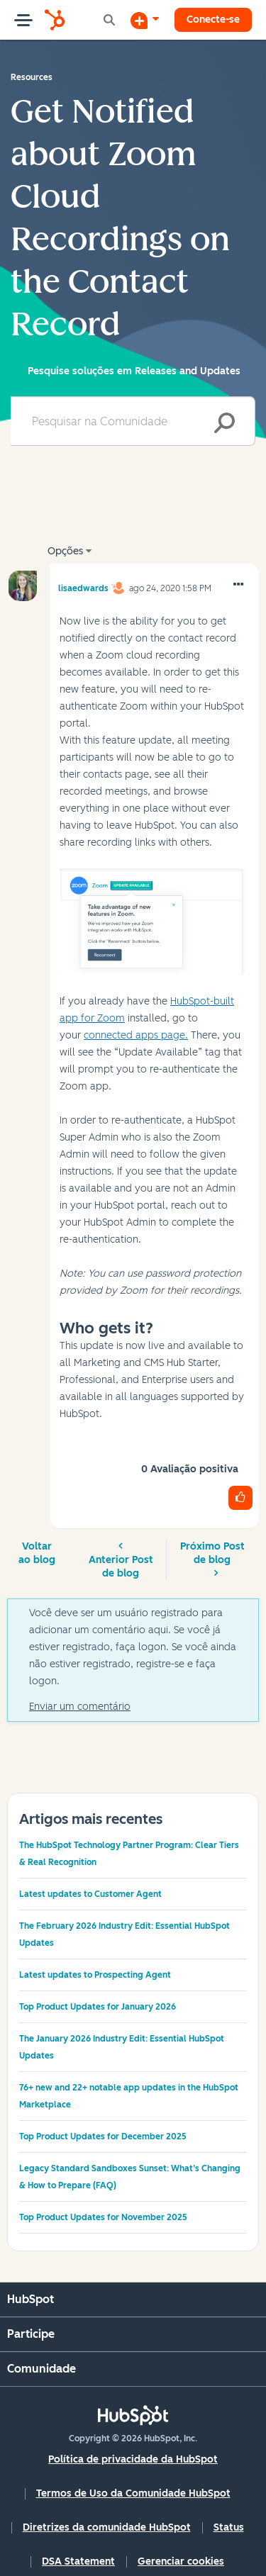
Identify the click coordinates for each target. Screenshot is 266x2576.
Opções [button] (65, 551)
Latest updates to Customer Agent (90, 1894)
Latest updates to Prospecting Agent (95, 1975)
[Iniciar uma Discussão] (144, 20)
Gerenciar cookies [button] (181, 2561)
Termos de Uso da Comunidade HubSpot (133, 2493)
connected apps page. (136, 1035)
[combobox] (133, 421)
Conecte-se (213, 19)
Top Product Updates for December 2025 (103, 2136)
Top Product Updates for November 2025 (103, 2217)
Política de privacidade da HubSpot (133, 2459)
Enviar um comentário (80, 1707)
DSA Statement (78, 2561)
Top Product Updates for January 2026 (97, 2007)
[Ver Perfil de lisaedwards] (83, 586)
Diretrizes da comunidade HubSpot (107, 2527)
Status (229, 2527)
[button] (238, 585)
